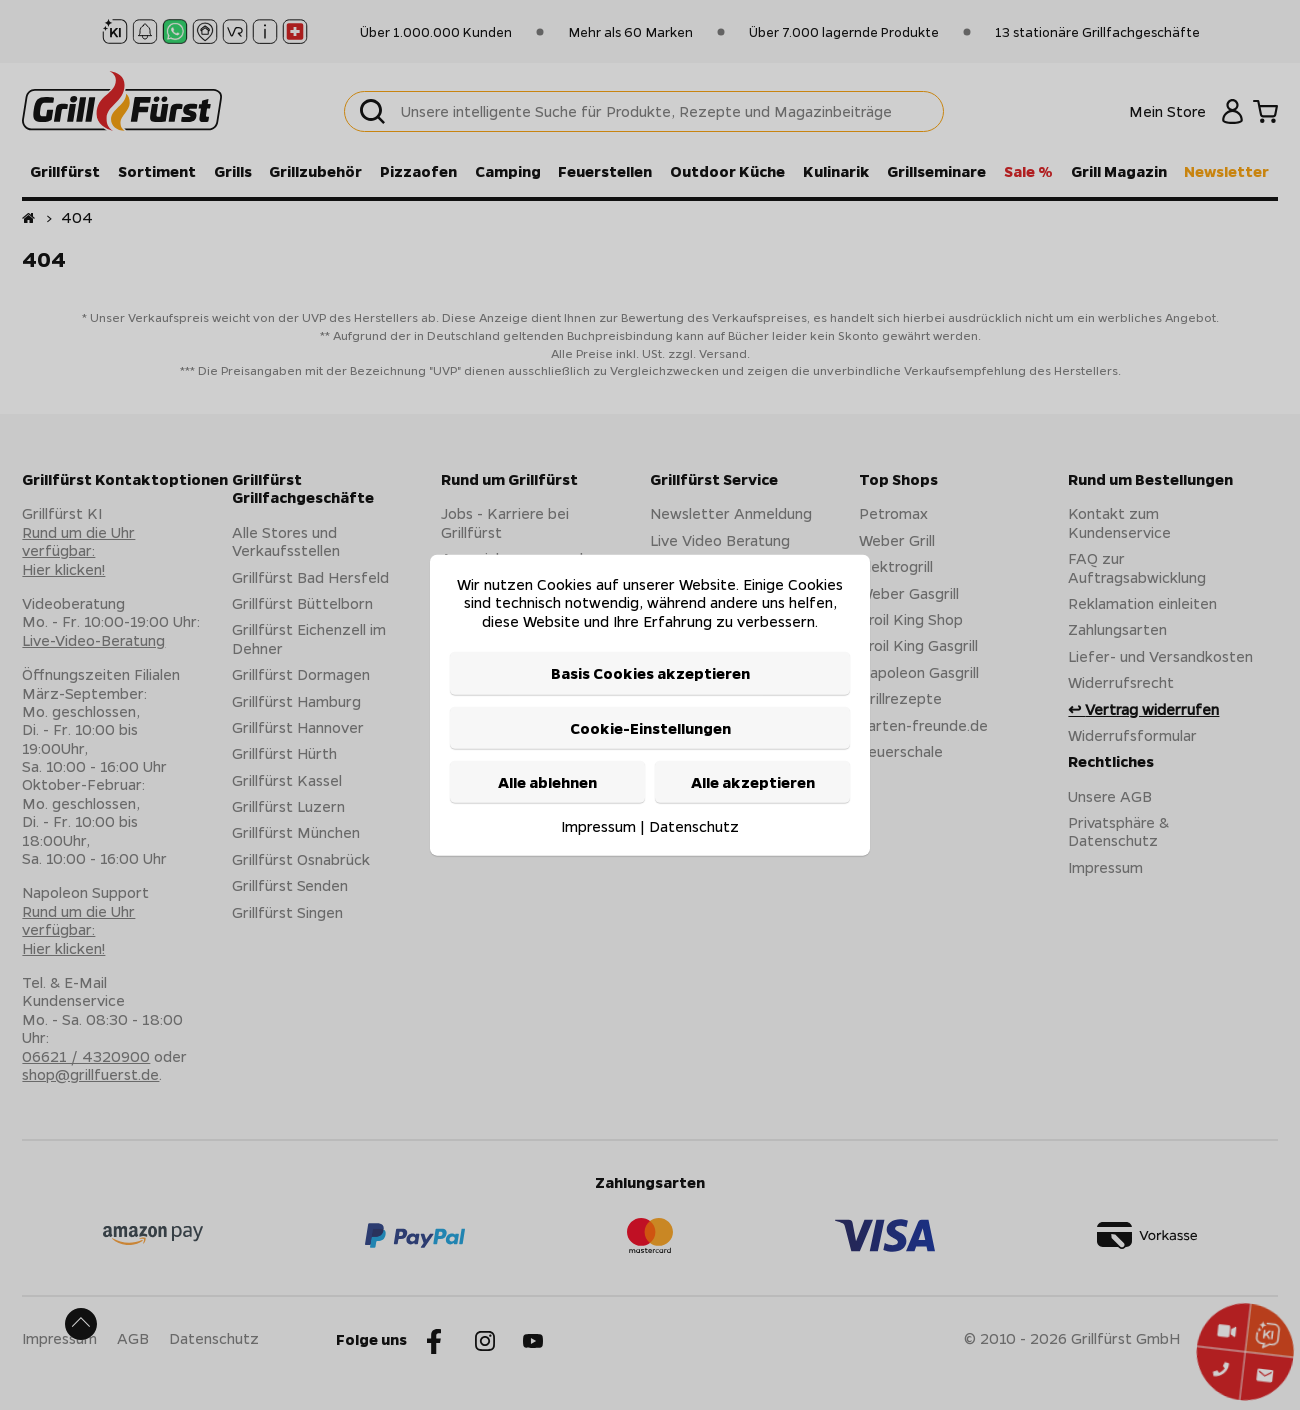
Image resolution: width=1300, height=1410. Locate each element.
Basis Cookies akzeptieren (650, 673)
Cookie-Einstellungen (650, 727)
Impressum (598, 826)
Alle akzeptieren (753, 782)
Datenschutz (694, 826)
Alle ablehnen (547, 782)
